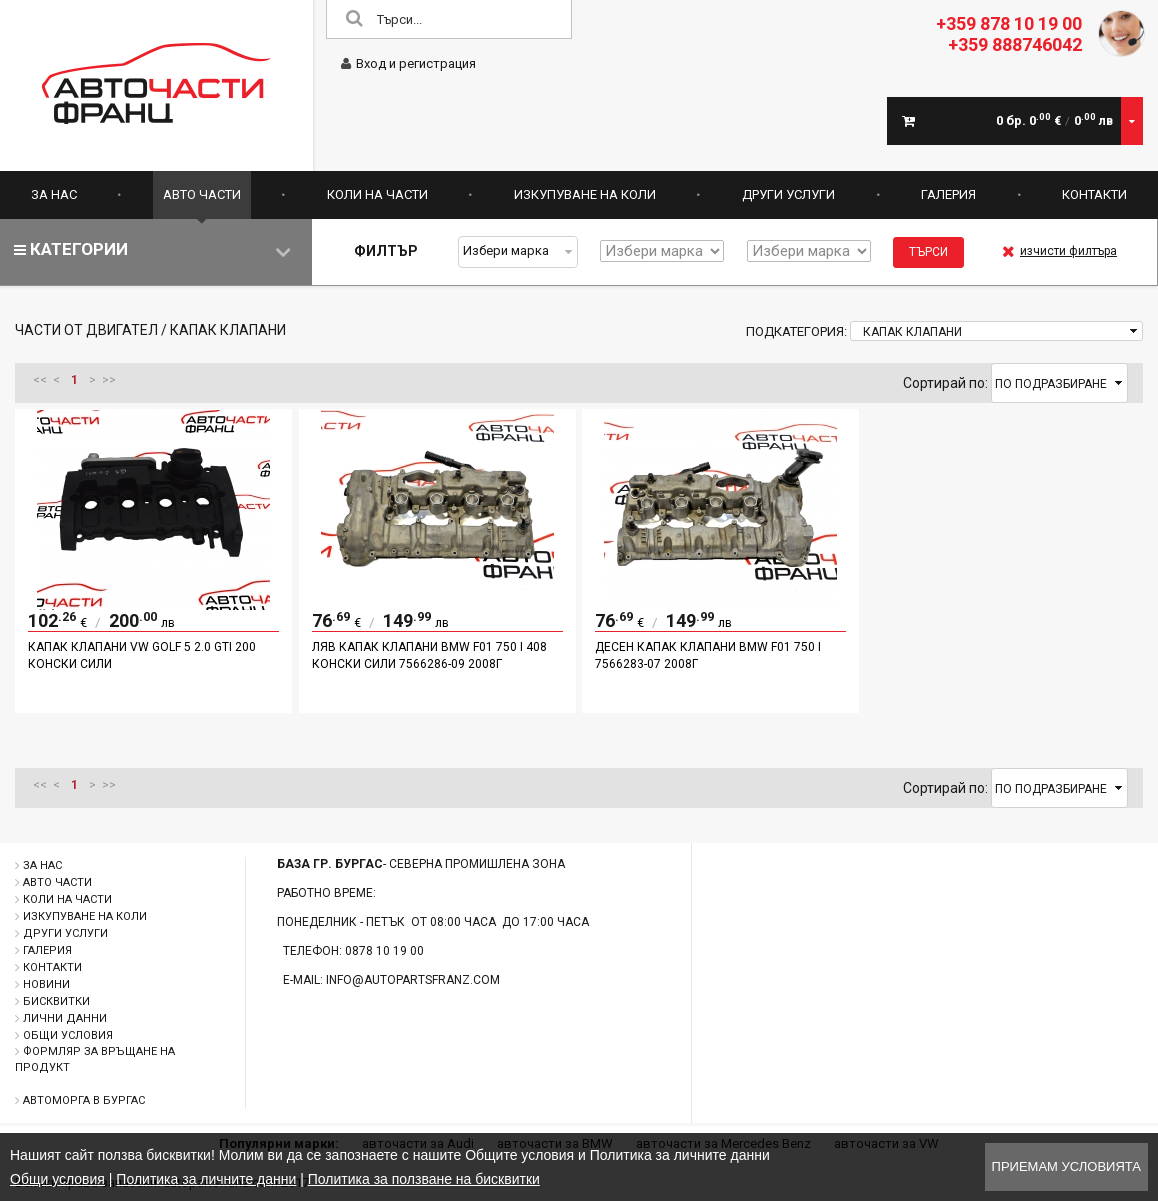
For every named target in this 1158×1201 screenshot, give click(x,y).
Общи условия (68, 1035)
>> (109, 380)
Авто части (202, 194)
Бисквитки (56, 1001)
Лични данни (65, 1018)
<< (40, 380)
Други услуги (788, 194)
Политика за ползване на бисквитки (424, 1179)
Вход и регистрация (408, 63)
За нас (54, 194)
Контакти (1094, 194)
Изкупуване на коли (585, 194)
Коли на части (377, 194)
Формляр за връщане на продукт (95, 1059)
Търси (928, 252)
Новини (46, 984)
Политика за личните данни (206, 1179)
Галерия (948, 194)
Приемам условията (1066, 1166)
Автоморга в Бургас (84, 1100)
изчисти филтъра (1059, 251)
